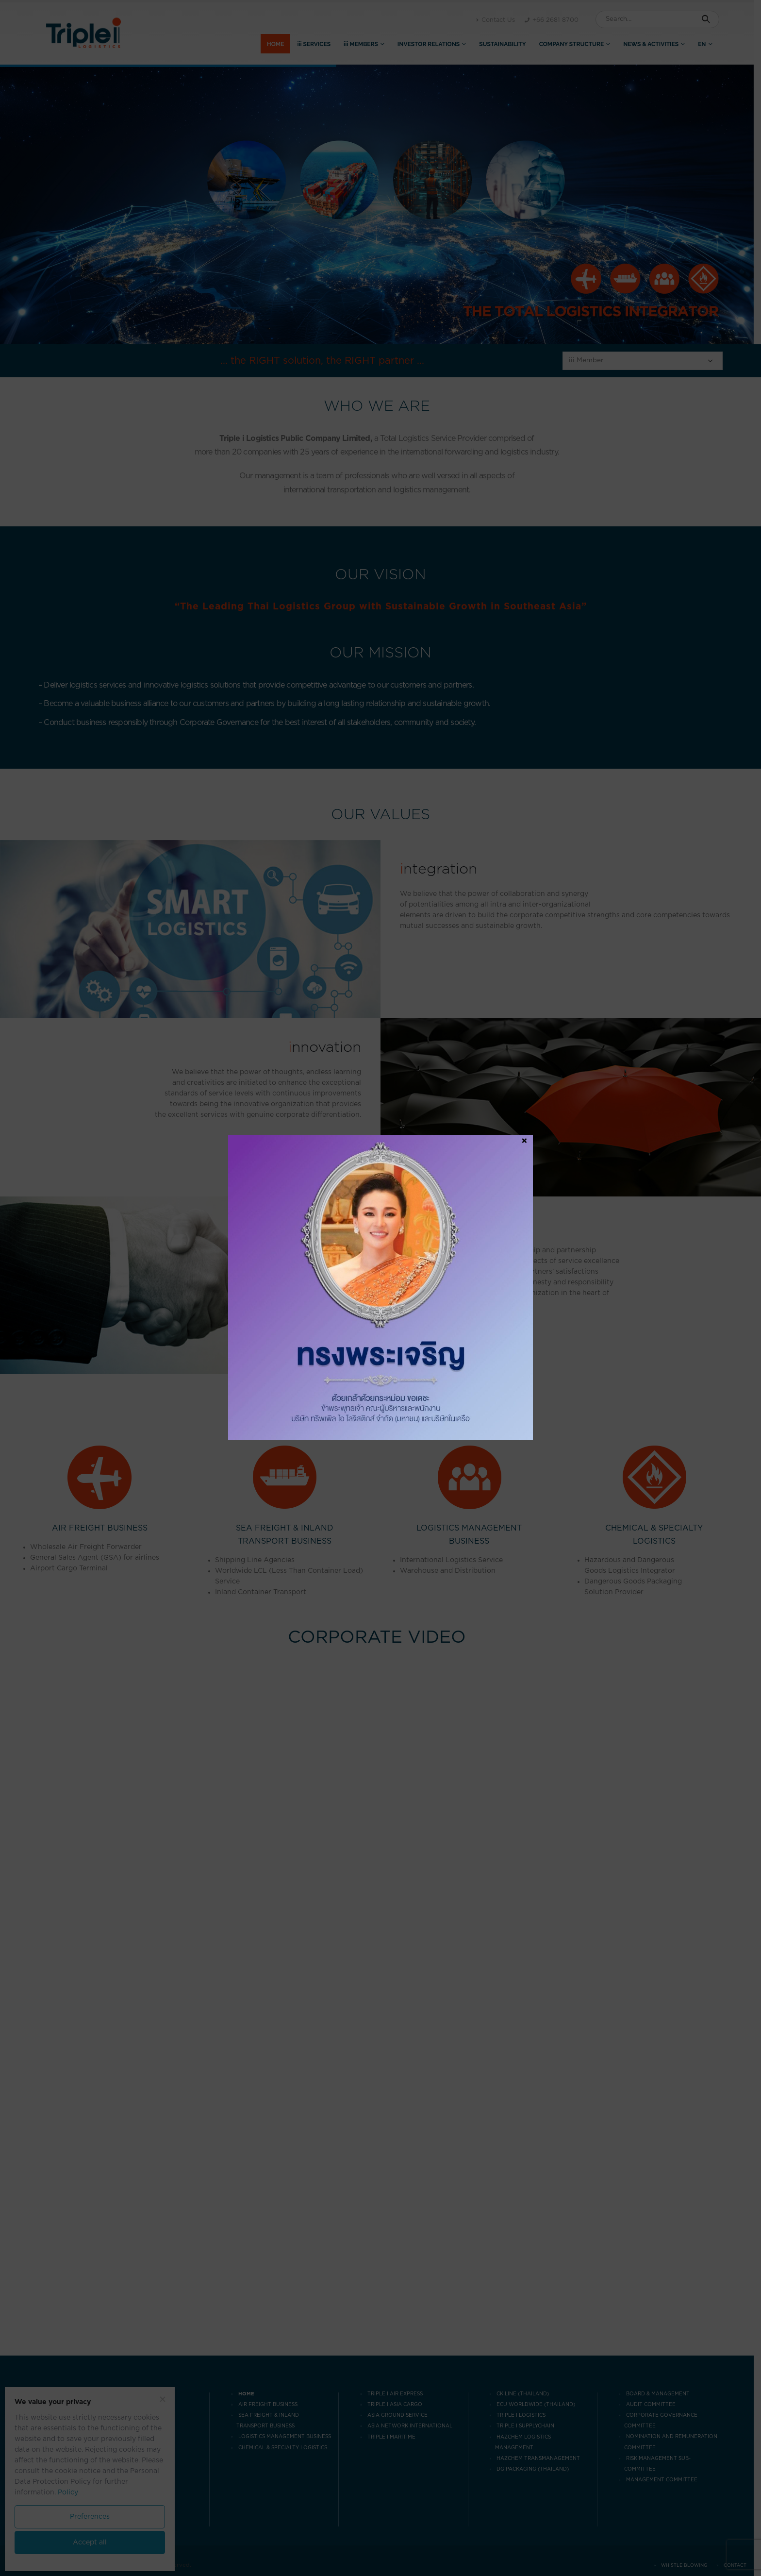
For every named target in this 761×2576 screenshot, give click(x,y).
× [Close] (524, 1140)
